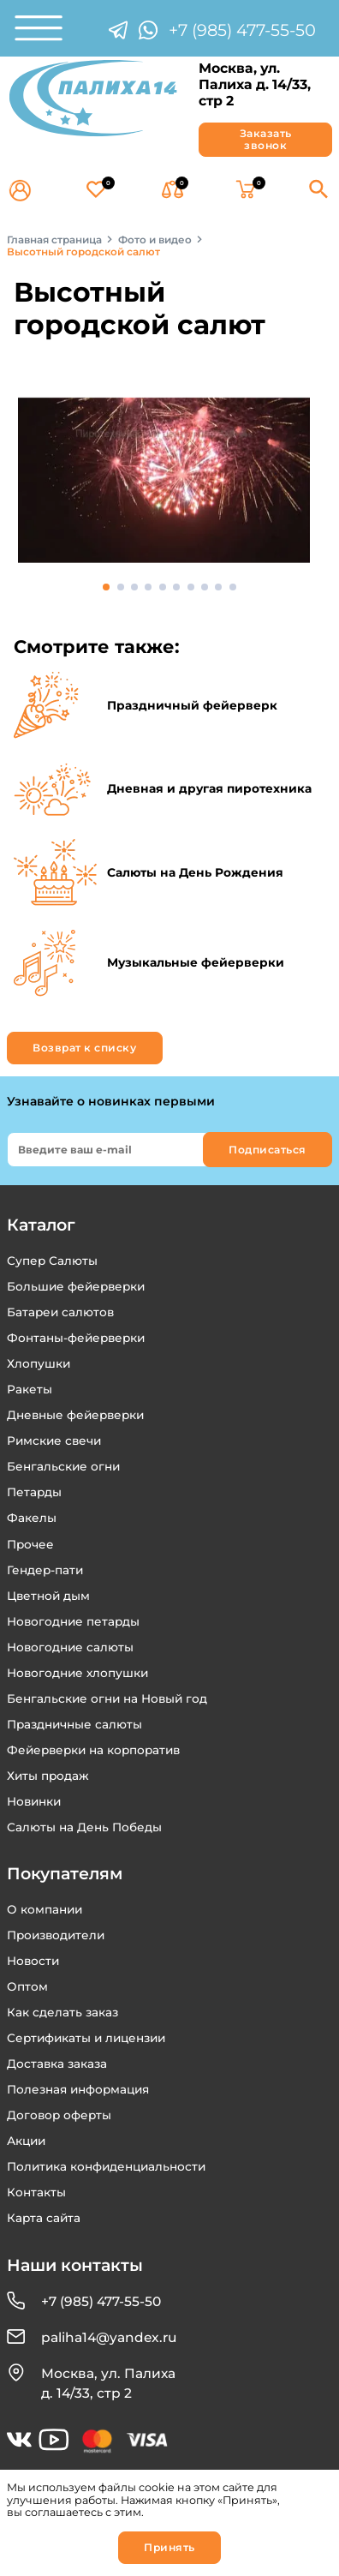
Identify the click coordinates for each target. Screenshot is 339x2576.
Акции (26, 2141)
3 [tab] (134, 587)
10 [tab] (232, 587)
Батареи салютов (60, 1312)
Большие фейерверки (76, 1286)
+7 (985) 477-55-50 (242, 30)
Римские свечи (54, 1440)
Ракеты (29, 1389)
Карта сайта (43, 2218)
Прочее (30, 1544)
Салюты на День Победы (84, 1827)
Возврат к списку (84, 1047)
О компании (44, 1909)
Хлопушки (38, 1363)
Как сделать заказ (62, 2012)
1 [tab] (106, 587)
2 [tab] (120, 587)
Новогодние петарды (73, 1621)
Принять (169, 2547)
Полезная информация (78, 2089)
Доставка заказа (57, 2063)
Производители (55, 1935)
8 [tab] (204, 587)
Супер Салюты (52, 1260)
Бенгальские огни (63, 1466)
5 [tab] (162, 587)
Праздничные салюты (74, 1724)
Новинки (34, 1801)
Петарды (34, 1492)
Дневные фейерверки (75, 1415)
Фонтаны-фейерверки (76, 1338)
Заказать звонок (266, 139)
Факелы (31, 1518)
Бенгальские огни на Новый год (107, 1698)
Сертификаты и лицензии (86, 2038)
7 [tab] (190, 587)
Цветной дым (48, 1596)
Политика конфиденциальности (106, 2166)
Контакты (36, 2192)
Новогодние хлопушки (77, 1673)
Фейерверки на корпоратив (93, 1750)
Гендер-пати (45, 1570)
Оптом (27, 1986)
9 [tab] (218, 587)
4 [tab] (148, 587)
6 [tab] (176, 587)
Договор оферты (59, 2115)
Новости (33, 1961)
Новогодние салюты (70, 1647)
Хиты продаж (48, 1775)
